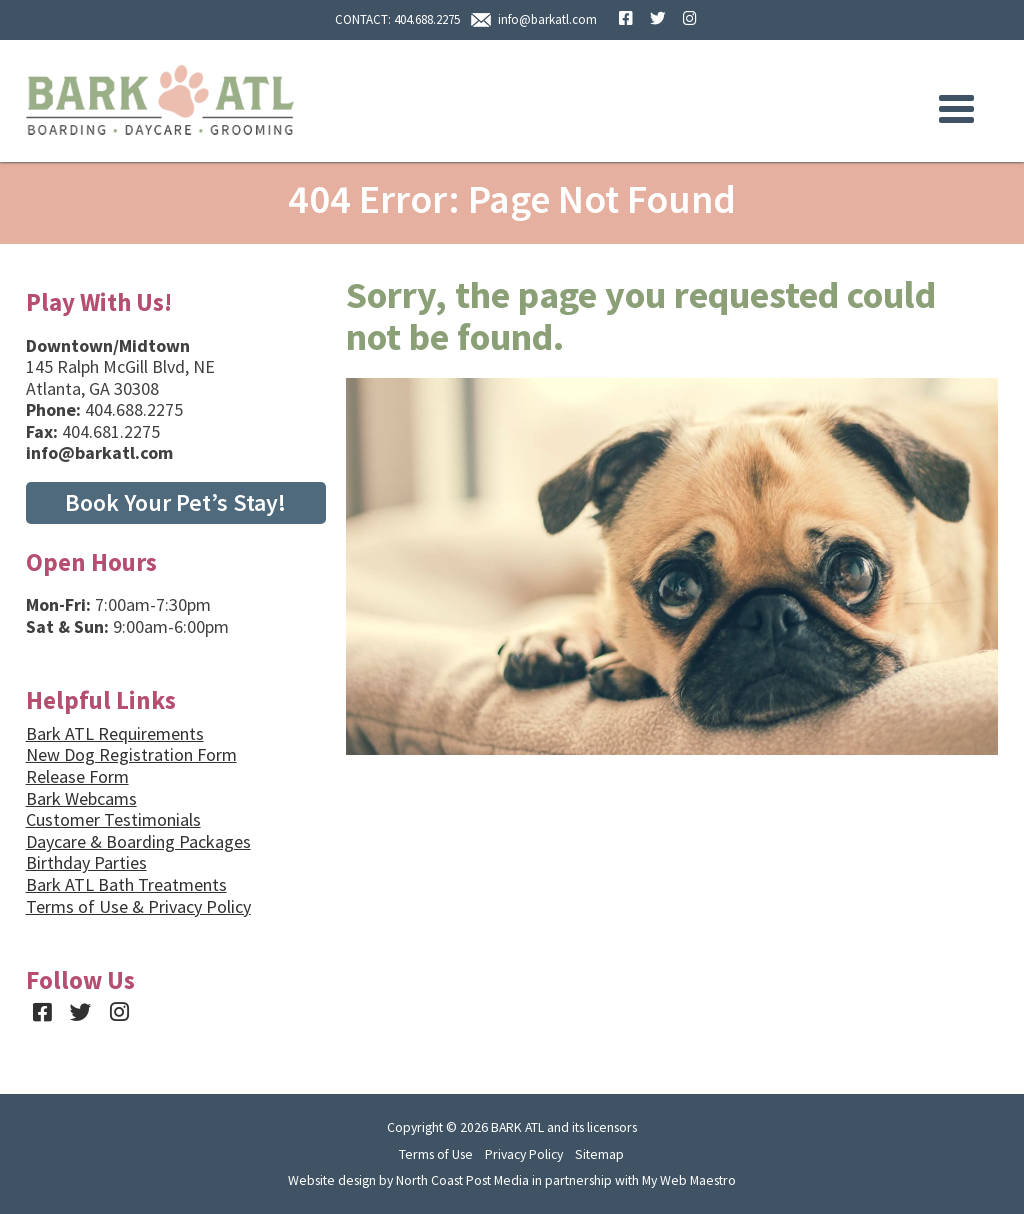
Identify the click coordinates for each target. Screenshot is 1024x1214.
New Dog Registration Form (131, 754)
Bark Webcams (81, 798)
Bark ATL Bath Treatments (126, 884)
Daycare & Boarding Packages (138, 841)
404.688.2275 (427, 19)
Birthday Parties (86, 862)
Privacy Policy (524, 1154)
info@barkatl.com (547, 19)
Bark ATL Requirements (115, 733)
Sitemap (599, 1154)
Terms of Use (436, 1154)
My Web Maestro (689, 1180)
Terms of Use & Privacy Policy (138, 906)
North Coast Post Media (462, 1180)
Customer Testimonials (113, 819)
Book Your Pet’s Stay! (175, 502)
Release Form (77, 776)
